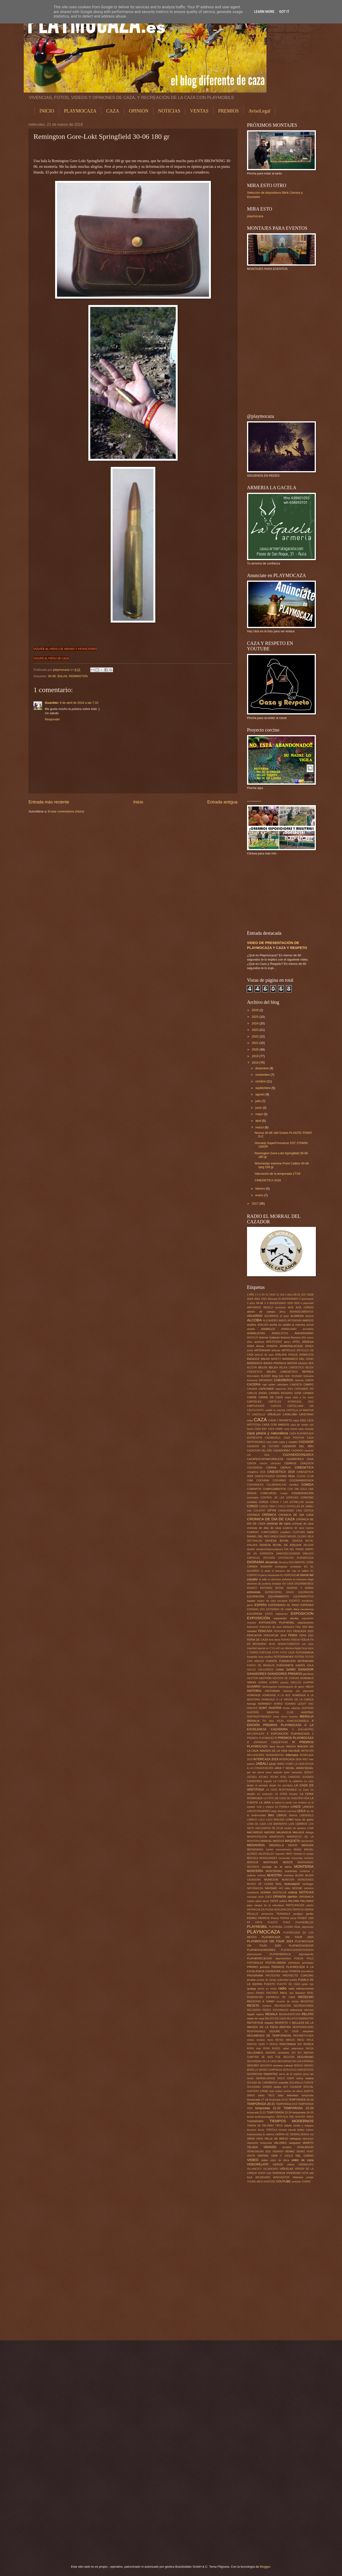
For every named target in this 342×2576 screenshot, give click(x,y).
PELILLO (252, 1913)
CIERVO (285, 1467)
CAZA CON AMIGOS (275, 1424)
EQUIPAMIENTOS (303, 1596)
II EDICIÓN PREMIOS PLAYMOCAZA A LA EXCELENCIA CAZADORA (280, 1725)
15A (282, 1294)
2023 (255, 1030)
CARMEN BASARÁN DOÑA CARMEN (291, 1393)
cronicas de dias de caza (264, 1527)
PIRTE (258, 1922)
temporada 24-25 (303, 2112)
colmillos (293, 1484)
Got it (284, 12)
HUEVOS (252, 1708)
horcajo (251, 1703)
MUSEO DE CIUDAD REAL (264, 1884)
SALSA (310, 2048)
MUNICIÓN (288, 1879)
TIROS (279, 2125)
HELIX (310, 1686)
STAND (264, 2091)
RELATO (308, 2014)
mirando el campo (303, 1854)
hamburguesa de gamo (291, 1686)
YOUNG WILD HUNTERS (261, 2181)
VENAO (290, 2151)
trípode (292, 2130)
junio (259, 1107)
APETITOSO (274, 1341)
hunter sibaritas (291, 1708)
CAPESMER (266, 1388)
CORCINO (307, 1497)
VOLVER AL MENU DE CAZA (51, 658)
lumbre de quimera (295, 1828)
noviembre (263, 1074)
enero (259, 1195)
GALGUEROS (265, 1669)
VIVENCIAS (293, 2173)
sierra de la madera (290, 2074)
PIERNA (284, 1918)
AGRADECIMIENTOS (302, 1311)
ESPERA (260, 1605)
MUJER (299, 1875)
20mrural (272, 1299)
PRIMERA (294, 1971)
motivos (261, 1875)
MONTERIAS (274, 1871)
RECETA (253, 2005)
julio (258, 1101)
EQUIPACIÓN (255, 1596)
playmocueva (254, 1954)
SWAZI (251, 2095)
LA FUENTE (280, 1781)
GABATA (300, 1665)
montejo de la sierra (276, 1866)
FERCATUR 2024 (275, 1635)
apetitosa (259, 1342)
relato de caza (255, 2018)
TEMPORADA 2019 (286, 2104)
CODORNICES (255, 1484)
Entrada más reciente (48, 802)
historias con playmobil (298, 1691)
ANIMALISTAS (256, 1333)
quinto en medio (267, 1988)
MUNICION (271, 1879)
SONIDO (267, 2087)
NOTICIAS (169, 110)
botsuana (309, 1376)
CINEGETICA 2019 (280, 1471)
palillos (283, 1901)
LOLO (261, 1819)
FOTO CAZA (287, 1652)
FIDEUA (295, 1639)
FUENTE (271, 1661)
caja (264, 1384)
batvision (303, 1363)
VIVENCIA (278, 2173)
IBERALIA (307, 1716)
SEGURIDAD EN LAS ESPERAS (295, 2061)
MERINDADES (255, 1849)
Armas (260, 1346)
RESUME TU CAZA (284, 2031)
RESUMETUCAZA (303, 2035)
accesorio (280, 1307)
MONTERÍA (255, 1871)
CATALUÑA (290, 1414)
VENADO (269, 2147)
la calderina (295, 1781)
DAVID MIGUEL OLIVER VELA (296, 1536)
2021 (255, 1043)
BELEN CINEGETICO (291, 1367)
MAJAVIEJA (283, 1832)
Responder (52, 719)
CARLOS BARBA (257, 1393)
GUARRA (308, 1682)
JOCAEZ (263, 1777)
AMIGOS (308, 1320)
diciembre (262, 1068)
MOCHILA (252, 1858)
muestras (289, 1875)
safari (286, 2048)
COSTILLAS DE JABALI (300, 1506)
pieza (293, 1918)
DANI (310, 1532)
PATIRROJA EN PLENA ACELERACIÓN (269, 1909)
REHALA (271, 2014)
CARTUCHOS (255, 1405)
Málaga (309, 1832)
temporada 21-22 (268, 2108)
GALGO (251, 1669)
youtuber (296, 2181)
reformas (309, 2010)
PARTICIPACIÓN (295, 1905)
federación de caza (270, 1627)
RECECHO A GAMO (261, 2001)
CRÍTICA (309, 1510)
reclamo (266, 2005)
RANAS (260, 1993)
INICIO (46, 110)
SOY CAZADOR (292, 2087)
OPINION (138, 110)
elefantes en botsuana (294, 1579)
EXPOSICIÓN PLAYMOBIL (276, 1622)
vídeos (290, 2164)
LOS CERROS (298, 1823)
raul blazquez (297, 1993)
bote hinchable (293, 1376)
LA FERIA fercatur (286, 1794)
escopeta (282, 1601)
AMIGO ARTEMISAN (290, 1320)
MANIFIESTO (277, 1836)
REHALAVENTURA (289, 2014)
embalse (276, 1583)
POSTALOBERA (276, 1962)
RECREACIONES (304, 2005)
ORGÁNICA (306, 1896)
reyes (270, 2040)
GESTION (252, 1678)
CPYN (271, 1510)
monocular (284, 1858)
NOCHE (297, 1888)
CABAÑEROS (283, 1380)
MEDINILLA (276, 1845)
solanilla (284, 2082)
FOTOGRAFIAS (284, 1656)
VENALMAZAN (305, 2147)
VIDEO (252, 2160)
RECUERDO (254, 2010)
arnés (250, 1350)
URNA (259, 2138)
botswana (252, 1380)
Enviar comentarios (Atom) (66, 811)
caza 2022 (299, 1420)
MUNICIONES (306, 1879)
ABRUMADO (254, 1307)
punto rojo (308, 1984)
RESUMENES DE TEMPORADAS (269, 2035)
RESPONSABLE (256, 2031)
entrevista (253, 1592)
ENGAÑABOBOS (304, 1583)
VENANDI (277, 2151)
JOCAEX (252, 1777)
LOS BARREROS (277, 1824)
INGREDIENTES (275, 1755)
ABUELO (268, 1307)
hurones (293, 1716)
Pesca (275, 1918)
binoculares (253, 1376)
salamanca (297, 2048)
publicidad (282, 1980)
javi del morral (255, 1772)
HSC (311, 1704)
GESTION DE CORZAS (285, 1678)
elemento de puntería (259, 1583)
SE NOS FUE (270, 2057)
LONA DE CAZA (256, 1824)
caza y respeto (288, 1441)
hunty (276, 1716)
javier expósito (274, 1772)
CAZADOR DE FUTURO (263, 1446)
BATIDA (292, 1363)
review (250, 2040)
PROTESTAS (273, 1975)
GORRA (262, 1682)
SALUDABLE (255, 2052)
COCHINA (262, 1480)
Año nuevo (308, 1337)
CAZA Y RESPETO (280, 1420)
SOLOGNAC (254, 2087)
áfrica (282, 1311)
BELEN (262, 1367)
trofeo (300, 2129)
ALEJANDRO (270, 1320)
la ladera (276, 1802)
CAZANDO (297, 1450)
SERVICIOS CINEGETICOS (298, 2070)
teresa (250, 2117)
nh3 (281, 1888)
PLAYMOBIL (257, 1926)
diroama (283, 1562)
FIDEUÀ (304, 1639)
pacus (265, 1901)
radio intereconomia (301, 1988)
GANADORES (256, 1673)
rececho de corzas (287, 2001)
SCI (293, 2052)
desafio (251, 1549)
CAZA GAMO (275, 1429)
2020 (255, 1049)
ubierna (270, 2134)
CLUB (310, 1476)
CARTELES (254, 1401)
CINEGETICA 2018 (268, 1180)
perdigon (298, 1914)
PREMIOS (228, 110)
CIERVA (271, 1467)
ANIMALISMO (289, 1329)
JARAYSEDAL (305, 1768)
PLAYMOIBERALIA (280, 1954)
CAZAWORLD (295, 1459)
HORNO (278, 1704)
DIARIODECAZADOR (288, 1553)
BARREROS (254, 1363)
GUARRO (254, 1686)
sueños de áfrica (293, 2091)
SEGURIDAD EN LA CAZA (261, 2061)
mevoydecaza (283, 1849)
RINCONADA (287, 2044)
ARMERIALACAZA (291, 1346)
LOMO (290, 1819)
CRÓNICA (269, 1514)
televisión (292, 2095)
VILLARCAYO (270, 2169)
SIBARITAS (270, 2074)
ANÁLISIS (262, 1324)
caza (250, 1420)
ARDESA (308, 1341)
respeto (269, 2022)
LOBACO (252, 1819)
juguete (268, 1781)
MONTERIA (304, 1866)
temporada (308, 2095)
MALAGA (298, 1832)
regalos (260, 2014)
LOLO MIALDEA (275, 1819)
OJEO (268, 1897)
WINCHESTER (281, 2177)
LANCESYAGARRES (258, 1811)
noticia (292, 1892)
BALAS (62, 676)
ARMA (250, 1346)
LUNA (310, 1828)
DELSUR (309, 1545)
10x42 (272, 1294)
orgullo (250, 1901)
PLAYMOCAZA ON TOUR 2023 (288, 1937)
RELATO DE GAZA (275, 2018)
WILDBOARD (262, 2177)
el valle (263, 1579)
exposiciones (306, 1622)
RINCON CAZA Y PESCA (262, 2044)
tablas (261, 2095)
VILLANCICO (254, 2169)
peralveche (267, 1914)
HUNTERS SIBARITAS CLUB (270, 1712)
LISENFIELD (306, 1815)
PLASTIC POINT (279, 1922)
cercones (276, 1463)
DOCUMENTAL (297, 1562)
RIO (300, 2044)
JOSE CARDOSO (290, 1777)
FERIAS (285, 1639)
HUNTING (307, 1712)
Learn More (264, 12)
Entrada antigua (222, 802)
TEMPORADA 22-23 (299, 2108)
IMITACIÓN (307, 1751)
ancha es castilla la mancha (287, 1324)
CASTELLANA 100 (300, 1406)
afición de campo (261, 1311)
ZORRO (306, 2181)
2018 (255, 1062)
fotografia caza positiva (260, 1657)
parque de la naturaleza (269, 1905)
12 (277, 1294)
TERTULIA (282, 2117)
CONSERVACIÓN (302, 1493)
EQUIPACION (306, 1592)
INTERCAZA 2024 (290, 1759)
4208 (290, 1303)
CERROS (290, 1463)
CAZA (112, 110)
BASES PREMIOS (274, 1363)
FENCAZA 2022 (283, 1631)
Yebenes (298, 2177)
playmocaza (255, 216)
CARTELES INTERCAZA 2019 (291, 1401)
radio (282, 1988)
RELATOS (292, 2018)
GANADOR (306, 1669)
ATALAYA (281, 1354)
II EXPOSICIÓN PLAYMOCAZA (288, 1733)
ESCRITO (294, 1601)
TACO (271, 2095)
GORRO (274, 1682)
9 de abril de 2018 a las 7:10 (79, 702)
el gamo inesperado (269, 1575)
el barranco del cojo (284, 1571)
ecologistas (281, 1566)
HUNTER (275, 1708)
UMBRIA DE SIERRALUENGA (292, 2134)
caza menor (290, 1429)
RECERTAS (307, 2001)
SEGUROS (266, 2065)
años (249, 1342)
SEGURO (253, 2065)
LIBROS (281, 1815)
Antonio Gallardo (269, 1337)
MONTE (288, 1862)
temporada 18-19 (278, 2099)
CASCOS (276, 1406)
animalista (308, 1329)
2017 (255, 1203)
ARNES (309, 1346)
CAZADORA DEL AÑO (259, 1450)
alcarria (309, 1316)
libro (271, 1815)
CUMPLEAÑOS (269, 1532)
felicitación (288, 1627)
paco (258, 1901)
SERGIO (298, 2065)
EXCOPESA (254, 1613)
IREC (305, 1759)
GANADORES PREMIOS (284, 1673)
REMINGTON (78, 676)
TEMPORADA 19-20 (301, 2099)
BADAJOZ (253, 1358)
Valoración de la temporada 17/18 (277, 1173)
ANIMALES (268, 1329)
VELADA (252, 2147)
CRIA (299, 1510)
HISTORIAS (272, 1690)
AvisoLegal (259, 110)
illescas (280, 1746)
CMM (250, 1480)
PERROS (264, 1918)
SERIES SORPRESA (270, 2070)
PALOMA (293, 1901)
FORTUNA (265, 1652)
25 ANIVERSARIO (288, 1299)
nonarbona (253, 1892)
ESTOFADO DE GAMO (279, 1609)
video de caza (302, 2160)
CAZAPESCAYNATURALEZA (265, 1459)
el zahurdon (274, 1579)
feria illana (274, 1639)
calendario (282, 1384)
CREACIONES (286, 1510)
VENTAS (199, 110)
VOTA (305, 2173)
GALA (310, 1665)
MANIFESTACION (257, 1836)
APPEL (296, 1342)
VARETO (308, 2142)
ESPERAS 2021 (256, 1609)
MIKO (289, 1854)
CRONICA (253, 1514)
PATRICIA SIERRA (303, 1909)
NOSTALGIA (279, 1892)
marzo (260, 1127)
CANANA (252, 1389)
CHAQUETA (307, 1463)
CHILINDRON (254, 1467)
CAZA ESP (260, 1429)
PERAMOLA (283, 1914)
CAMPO (309, 1384)
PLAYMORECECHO (259, 1958)
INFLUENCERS (255, 1755)
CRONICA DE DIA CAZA (296, 1514)
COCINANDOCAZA (301, 1480)
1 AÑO (250, 1294)
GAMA (280, 1669)
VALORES (280, 2142)
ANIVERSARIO (304, 1333)
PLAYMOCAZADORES (261, 1949)
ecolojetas (295, 1566)
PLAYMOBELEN (304, 1922)
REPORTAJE (255, 2022)
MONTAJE (252, 1862)
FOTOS (299, 1656)
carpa (288, 1397)
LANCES (308, 1806)
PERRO (252, 1918)
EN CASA (288, 1583)
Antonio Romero (291, 1337)
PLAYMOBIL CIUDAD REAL (285, 1927)
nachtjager (308, 1884)
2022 (255, 1036)
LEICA (301, 1811)
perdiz (310, 1913)
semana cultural (283, 2065)
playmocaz (308, 1927)
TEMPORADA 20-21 (261, 2104)
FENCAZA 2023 (303, 1631)
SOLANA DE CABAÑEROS (262, 2082)
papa (249, 1905)
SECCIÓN (288, 2057)
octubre (260, 1081)
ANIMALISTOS (280, 1333)
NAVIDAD (271, 1888)
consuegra (252, 1497)
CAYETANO (306, 1414)
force (304, 1648)
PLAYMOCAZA (80, 110)
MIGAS (297, 1849)
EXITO (269, 1614)
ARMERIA (272, 1346)
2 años (288, 1294)
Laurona (291, 1811)
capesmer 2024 (284, 1389)
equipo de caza (266, 1601)
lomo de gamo (304, 1819)
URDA (251, 2138)
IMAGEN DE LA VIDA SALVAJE (280, 1750)
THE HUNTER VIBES (301, 2117)
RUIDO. (276, 2048)
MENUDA (308, 1845)
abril (258, 1120)
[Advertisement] (282, 308)
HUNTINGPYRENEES (259, 1716)
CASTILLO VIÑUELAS (266, 1414)
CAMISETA (296, 1384)
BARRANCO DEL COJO (298, 1358)
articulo (275, 1350)
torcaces (251, 2130)
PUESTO (269, 1984)
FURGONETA (285, 1665)
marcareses (307, 1841)
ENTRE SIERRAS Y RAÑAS (294, 1588)
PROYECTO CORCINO (298, 1975)
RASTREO (272, 1993)
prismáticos (307, 1971)
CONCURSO (268, 1493)
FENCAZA (265, 1631)
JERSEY (309, 1772)
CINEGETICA (304, 1467)
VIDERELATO (306, 2164)
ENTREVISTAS (273, 1592)
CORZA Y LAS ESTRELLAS (287, 1502)
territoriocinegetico (265, 2117)
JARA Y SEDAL (285, 1768)
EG (306, 1566)
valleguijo (295, 2138)
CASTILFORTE (255, 1410)
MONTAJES (270, 1862)
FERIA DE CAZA (257, 1639)
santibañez (284, 2052)
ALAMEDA (297, 1315)
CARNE (252, 1397)
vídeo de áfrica (279, 2160)
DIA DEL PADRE (294, 1549)
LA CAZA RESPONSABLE (281, 1789)
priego (284, 1971)
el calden (303, 1571)
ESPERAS (307, 1605)
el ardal (265, 1571)
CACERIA (254, 1384)
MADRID (269, 1832)
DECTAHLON (254, 1540)
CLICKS (301, 1476)
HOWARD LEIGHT (296, 1704)
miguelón (280, 1854)
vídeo (264, 2160)
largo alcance (278, 1811)
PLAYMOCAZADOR (301, 1945)
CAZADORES (281, 1450)
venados (286, 2147)
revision (260, 2040)
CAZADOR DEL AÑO (298, 1446)
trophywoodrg (254, 2134)
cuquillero (285, 1532)
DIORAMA (255, 1562)
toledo (288, 2125)
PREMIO (252, 1967)
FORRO (253, 1652)
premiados (308, 1962)
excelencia (307, 1609)
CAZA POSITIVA (294, 1437)
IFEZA (280, 1721)
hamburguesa (269, 1686)
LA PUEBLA (282, 1807)
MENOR (292, 1845)
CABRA (309, 1380)
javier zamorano (293, 1772)
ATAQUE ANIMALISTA (301, 1354)
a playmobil (307, 1303)
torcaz (261, 2130)
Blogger (265, 2566)
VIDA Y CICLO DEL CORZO (292, 2155)
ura (312, 2134)
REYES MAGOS (285, 2040)
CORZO (252, 1506)
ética (296, 1609)
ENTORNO (266, 1588)
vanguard (294, 2142)
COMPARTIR (254, 1489)
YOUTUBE (283, 2181)
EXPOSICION (302, 1613)
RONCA (309, 2044)
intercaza (291, 1755)
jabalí (272, 1763)
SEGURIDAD (305, 2056)
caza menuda (306, 1429)
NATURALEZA (255, 1888)
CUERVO (253, 1532)
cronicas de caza (278, 1523)
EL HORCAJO (288, 1575)
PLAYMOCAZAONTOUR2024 (297, 1950)
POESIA (298, 1958)
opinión (293, 1896)
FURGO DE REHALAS (261, 1665)
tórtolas (283, 2130)
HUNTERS (308, 1708)
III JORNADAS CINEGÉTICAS (267, 1742)
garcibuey (308, 1674)
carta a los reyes (303, 1397)
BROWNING (266, 1380)
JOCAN (274, 1777)
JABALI (262, 1763)
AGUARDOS (271, 1316)
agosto (260, 1094)
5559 (296, 1303)
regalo (251, 2014)
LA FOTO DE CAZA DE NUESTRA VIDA (286, 1798)
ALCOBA (254, 1320)
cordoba (252, 1502)
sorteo (277, 2086)
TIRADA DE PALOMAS (260, 2125)
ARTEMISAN (262, 1350)
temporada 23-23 (256, 2112)
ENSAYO (252, 1588)
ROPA (250, 2048)
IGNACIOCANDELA (298, 1721)
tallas (281, 2095)
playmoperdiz (306, 1954)
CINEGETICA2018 (265, 1476)
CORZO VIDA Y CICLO (272, 1506)
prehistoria (294, 1962)
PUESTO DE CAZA (288, 1984)
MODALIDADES (268, 1858)
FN (312, 1639)
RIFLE (310, 2040)
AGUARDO (254, 1316)
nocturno (309, 1888)
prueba (251, 1979)
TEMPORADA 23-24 (279, 2112)
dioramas (271, 1562)
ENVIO (290, 1592)
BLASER (266, 1376)
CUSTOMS (299, 1532)
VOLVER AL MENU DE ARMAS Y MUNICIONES (65, 649)
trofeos (309, 2130)
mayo (259, 1114)
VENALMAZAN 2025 (259, 2151)
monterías (291, 1871)
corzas (309, 1502)
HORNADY (265, 1703)
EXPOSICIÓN (258, 1618)
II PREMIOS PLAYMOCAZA (294, 1738)
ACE (291, 1307)
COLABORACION (276, 1484)
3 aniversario (306, 1299)
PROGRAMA (255, 1975)
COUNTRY (259, 1510)
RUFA (266, 2048)
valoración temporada (259, 2143)
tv (264, 2134)
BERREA (308, 1371)
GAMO (290, 1669)
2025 (255, 1016)
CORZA (263, 1502)
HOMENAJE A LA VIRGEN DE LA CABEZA (287, 1699)
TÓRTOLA (271, 2130)
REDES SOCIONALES (275, 2010)
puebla (293, 1980)
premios (265, 1967)
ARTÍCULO (288, 1350)
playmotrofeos (283, 1958)
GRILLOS (295, 1682)
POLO (310, 1958)
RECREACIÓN (283, 2005)
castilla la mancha (275, 1410)
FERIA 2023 (306, 1635)
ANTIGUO (252, 1337)
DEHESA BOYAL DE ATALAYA (280, 1545)
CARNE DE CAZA (270, 1397)
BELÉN (273, 1367)
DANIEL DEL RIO (258, 1536)
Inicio (138, 802)
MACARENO (255, 1832)
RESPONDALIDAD (303, 2027)
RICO (300, 2039)
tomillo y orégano (303, 2125)
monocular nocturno (302, 1858)
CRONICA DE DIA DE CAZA (271, 1519)
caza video (272, 1442)
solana (309, 2078)
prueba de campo (266, 1980)
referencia (296, 2009)
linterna (293, 1815)
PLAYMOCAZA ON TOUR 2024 (270, 1941)
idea (271, 1721)
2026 (255, 1010)
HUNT (263, 1708)
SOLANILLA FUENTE (302, 2082)
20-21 (296, 1294)
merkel (269, 1849)
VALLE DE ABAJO (276, 2138)
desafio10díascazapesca (269, 1549)
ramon (250, 1993)
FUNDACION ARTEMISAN (296, 1661)
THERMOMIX (255, 2121)
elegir (311, 1579)
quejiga (251, 1988)
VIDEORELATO (257, 2164)
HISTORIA (254, 1691)
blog (274, 1376)
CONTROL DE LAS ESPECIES (279, 1497)
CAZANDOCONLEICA (298, 1454)
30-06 (52, 676)
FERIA (292, 1635)
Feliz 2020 (301, 1627)
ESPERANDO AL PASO (283, 1605)
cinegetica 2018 (256, 1472)
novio (261, 1897)
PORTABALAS (255, 1962)
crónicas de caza (303, 1523)
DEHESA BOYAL (277, 1540)
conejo (284, 1493)
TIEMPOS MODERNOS (292, 2121)
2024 (255, 1023)
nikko (287, 1888)
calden (271, 1384)
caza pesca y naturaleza (267, 1433)
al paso (284, 1316)
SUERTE (309, 2091)
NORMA (266, 1892)
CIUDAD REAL (285, 1476)
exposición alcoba (286, 1618)
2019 (255, 1056)
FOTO (275, 1652)
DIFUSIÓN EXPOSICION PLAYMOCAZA (288, 1558)
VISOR (261, 2173)
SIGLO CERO (285, 2078)
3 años (251, 1303)
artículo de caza (264, 1354)
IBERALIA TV (256, 1720)
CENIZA (251, 1463)
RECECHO (306, 1997)
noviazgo (252, 1897)
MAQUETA (292, 1841)
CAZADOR (306, 1442)
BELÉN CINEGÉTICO (282, 1371)
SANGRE (270, 2052)
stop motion (275, 2091)
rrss (258, 2048)
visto (268, 2173)
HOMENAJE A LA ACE (276, 1695)
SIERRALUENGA (265, 2078)
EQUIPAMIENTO (278, 1596)
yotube (310, 2177)
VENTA (251, 2155)
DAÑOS (274, 1536)
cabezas (299, 1380)
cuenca (310, 1528)
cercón (263, 1463)
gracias (284, 1682)
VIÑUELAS (286, 2168)
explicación (282, 1614)
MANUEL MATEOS (272, 1840)
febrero (260, 1188)
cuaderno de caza (293, 1528)
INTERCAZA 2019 (265, 1759)
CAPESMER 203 (304, 1389)
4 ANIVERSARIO (276, 1303)
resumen (308, 2031)
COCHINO (279, 1480)
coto (249, 1510)
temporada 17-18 (257, 2099)
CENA (310, 1459)
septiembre (263, 1088)
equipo (251, 1600)
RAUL (283, 1992)
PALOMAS (307, 1901)
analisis (251, 1324)
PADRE (274, 1901)
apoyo (287, 1342)
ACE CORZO (305, 1307)
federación (252, 1627)
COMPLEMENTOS (274, 1488)
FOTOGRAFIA (305, 1652)
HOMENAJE (254, 1695)
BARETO (276, 1359)
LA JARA (265, 1802)
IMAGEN (291, 1746)
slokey (299, 2078)
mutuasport (291, 1884)
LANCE (295, 1806)
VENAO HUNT (305, 2151)
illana (272, 1746)
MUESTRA (274, 1875)
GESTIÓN (265, 1678)
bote (281, 1376)
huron (284, 1716)
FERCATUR (254, 1635)
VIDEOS (278, 2164)
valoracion (308, 2138)
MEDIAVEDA (256, 1845)
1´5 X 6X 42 (261, 1294)
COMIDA (307, 1484)
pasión (310, 1905)
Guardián (51, 702)
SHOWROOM (254, 2074)
